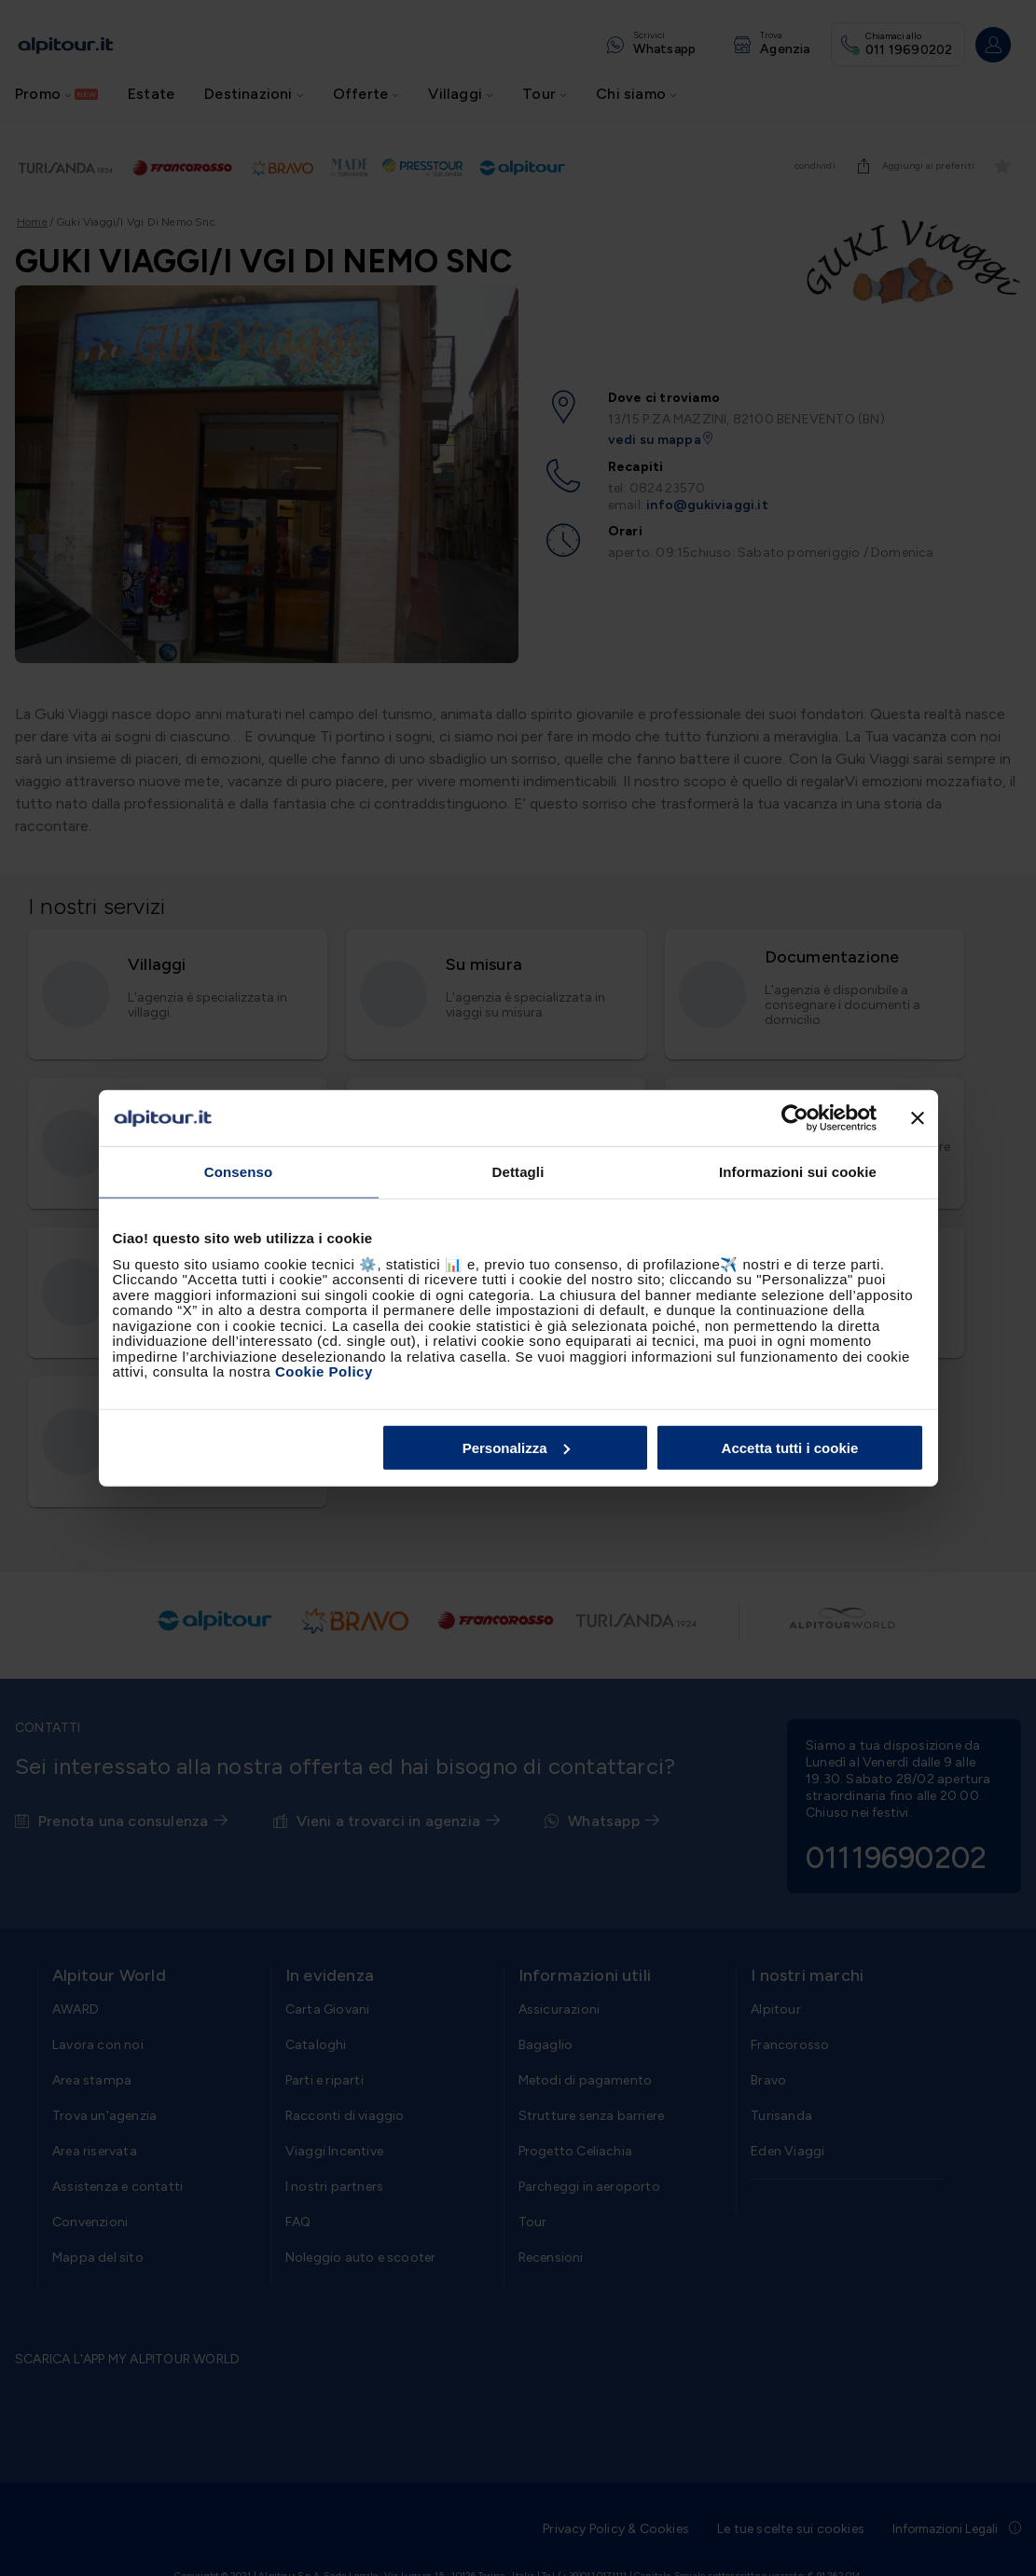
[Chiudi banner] (917, 1118)
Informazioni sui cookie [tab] (798, 1172)
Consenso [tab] (238, 1172)
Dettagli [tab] (518, 1172)
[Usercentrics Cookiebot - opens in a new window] (795, 1118)
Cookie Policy (324, 1371)
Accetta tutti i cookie (790, 1447)
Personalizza (516, 1447)
